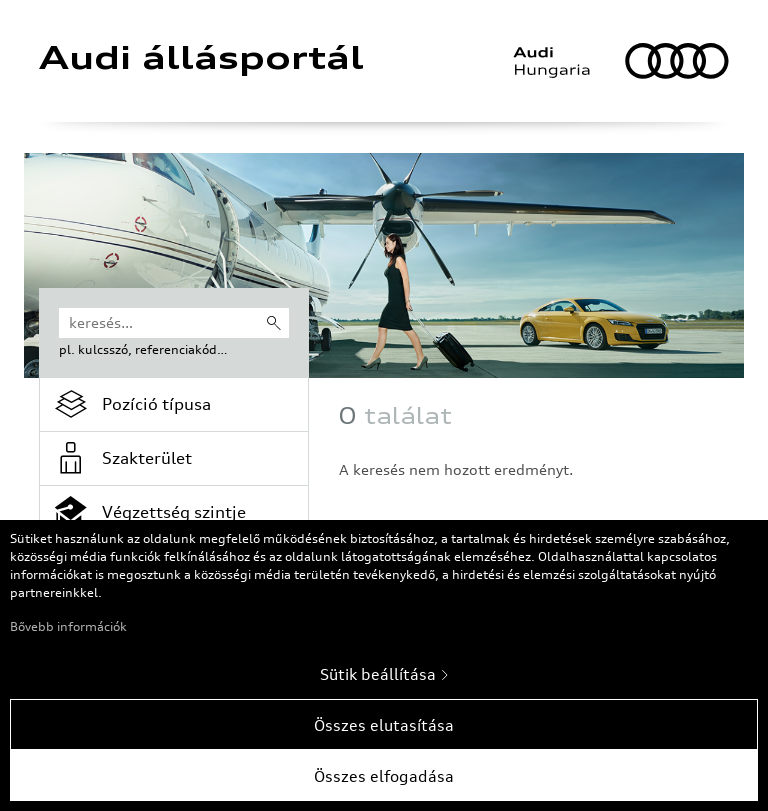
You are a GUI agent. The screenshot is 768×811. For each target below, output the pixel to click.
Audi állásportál (201, 61)
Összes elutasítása (384, 725)
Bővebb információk (68, 626)
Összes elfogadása (384, 776)
